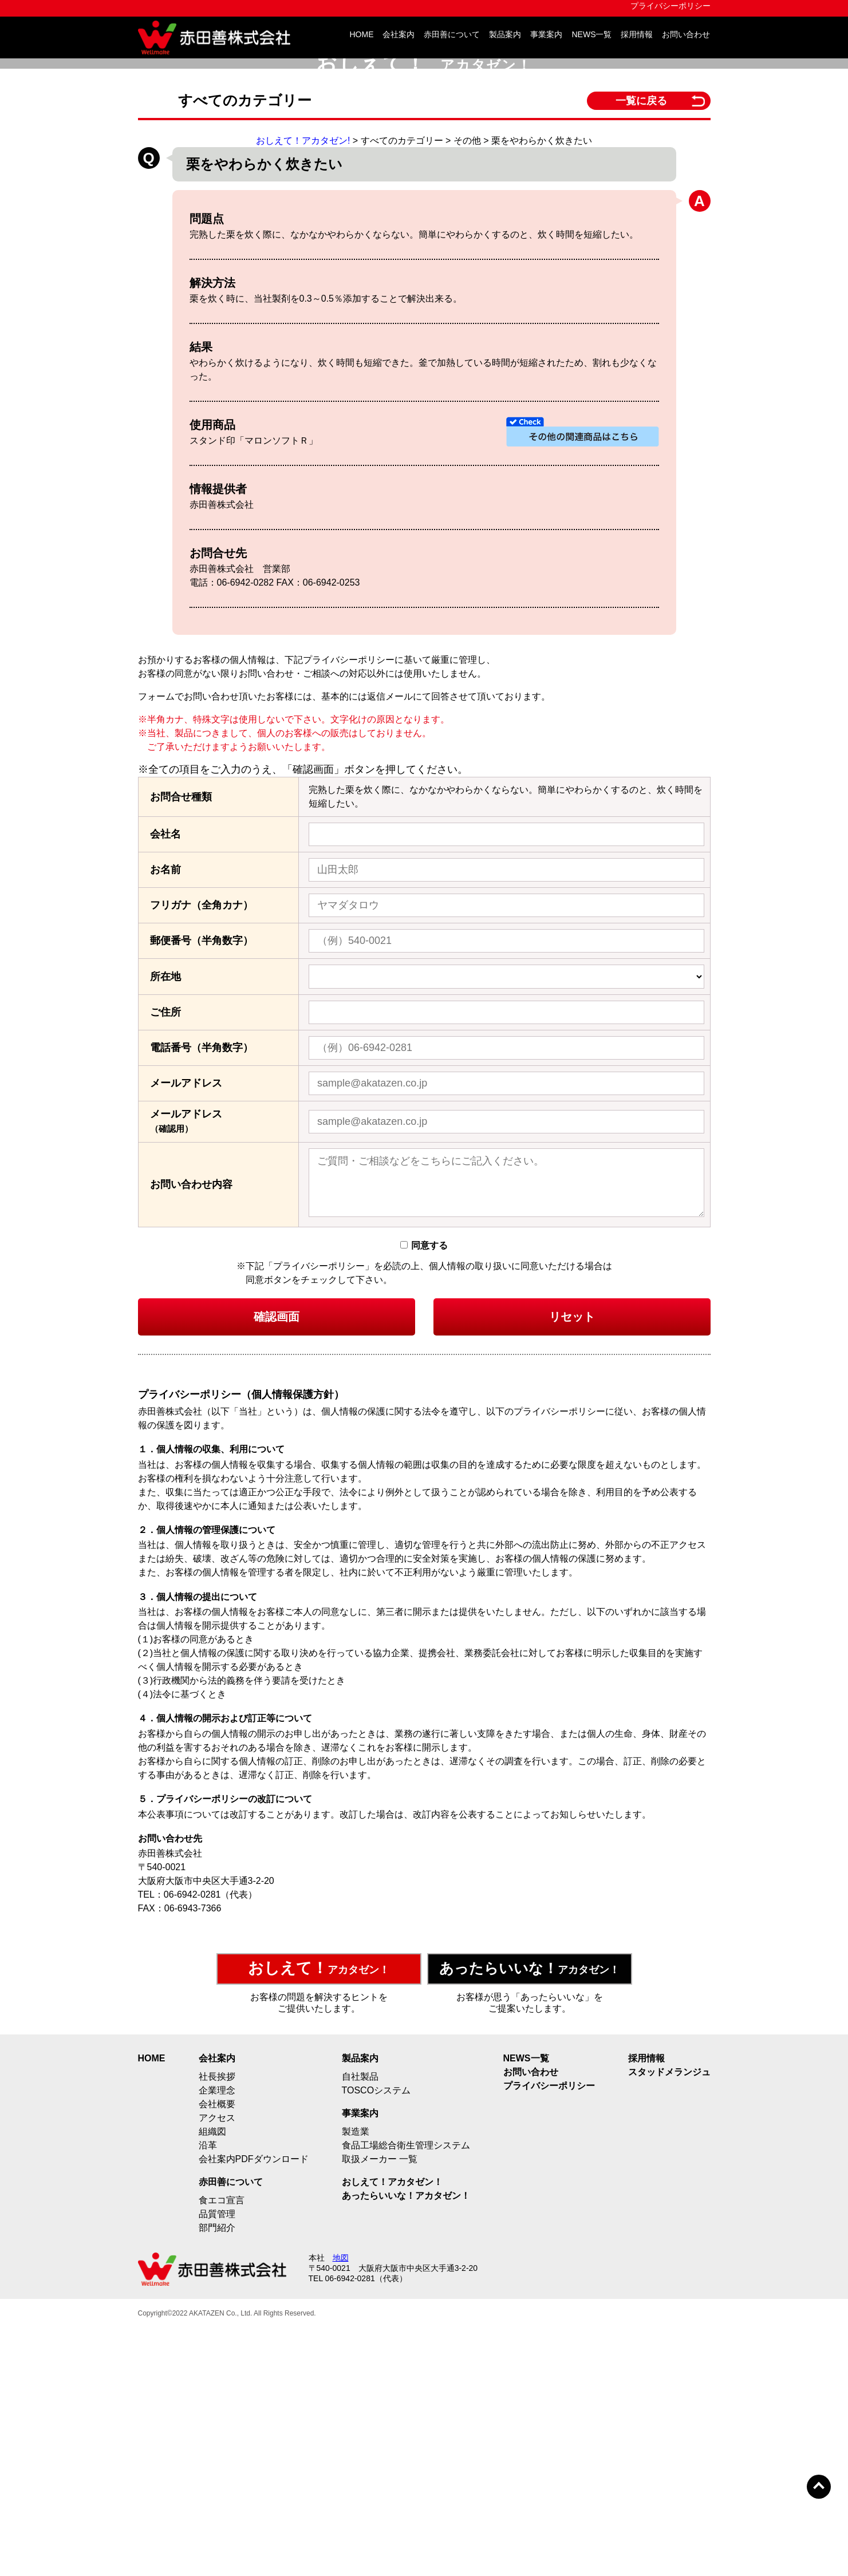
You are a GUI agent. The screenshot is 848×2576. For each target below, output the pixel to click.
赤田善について (452, 34)
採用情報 (637, 34)
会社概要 (217, 2351)
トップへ (819, 2487)
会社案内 (398, 34)
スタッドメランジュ (669, 2319)
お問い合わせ (686, 34)
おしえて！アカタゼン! (303, 376)
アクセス (217, 2364)
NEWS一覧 (591, 34)
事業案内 (546, 34)
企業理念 (217, 2337)
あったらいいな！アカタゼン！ (406, 2442)
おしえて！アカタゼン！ (392, 2428)
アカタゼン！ (318, 2215)
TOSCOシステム (376, 2337)
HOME (361, 34)
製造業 (355, 2378)
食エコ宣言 (221, 2447)
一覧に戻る (641, 336)
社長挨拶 (217, 2323)
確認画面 (276, 1564)
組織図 (212, 2378)
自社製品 (360, 2323)
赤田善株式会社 (218, 37)
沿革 (208, 2392)
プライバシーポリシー (670, 6)
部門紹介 (217, 2474)
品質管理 (217, 2461)
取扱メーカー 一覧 (379, 2406)
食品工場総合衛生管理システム (406, 2392)
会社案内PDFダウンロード (254, 2406)
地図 (341, 2504)
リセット (572, 1564)
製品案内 (505, 34)
